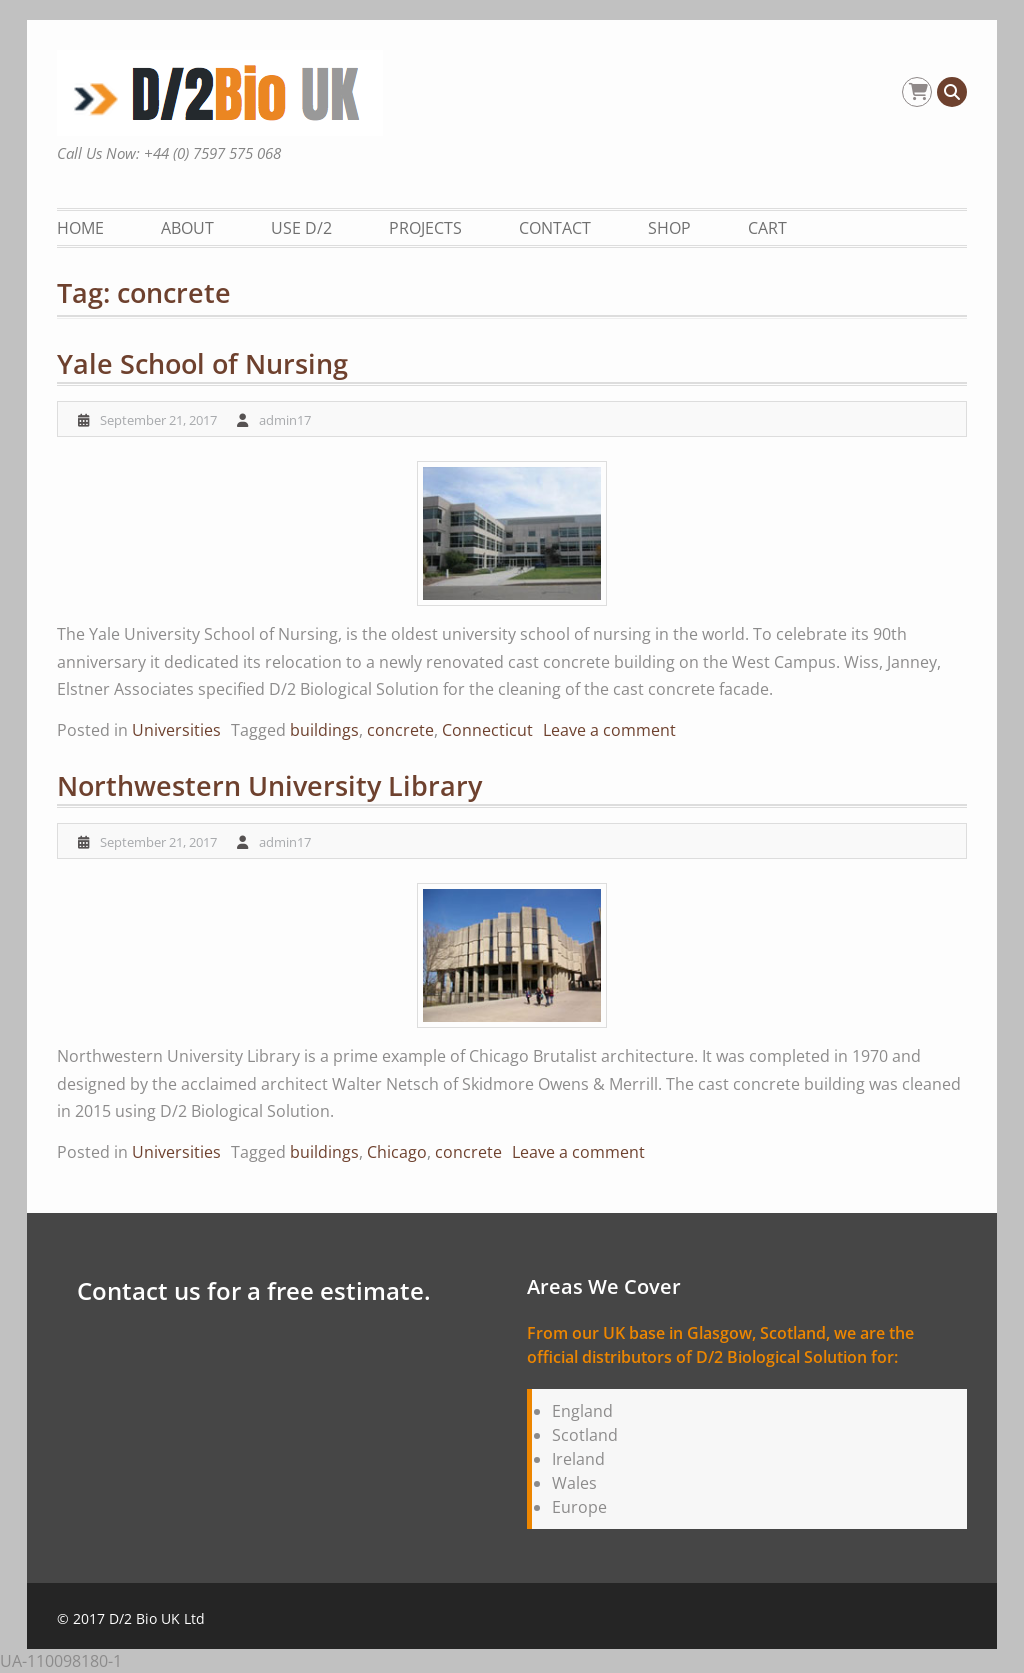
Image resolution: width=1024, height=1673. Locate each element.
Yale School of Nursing (202, 363)
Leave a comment (609, 730)
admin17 (285, 420)
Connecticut (487, 730)
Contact (555, 228)
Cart (767, 228)
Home (80, 228)
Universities (176, 730)
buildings (324, 730)
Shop (669, 228)
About (187, 228)
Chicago (397, 1152)
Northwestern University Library (269, 785)
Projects (425, 228)
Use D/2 (301, 228)
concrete (400, 730)
